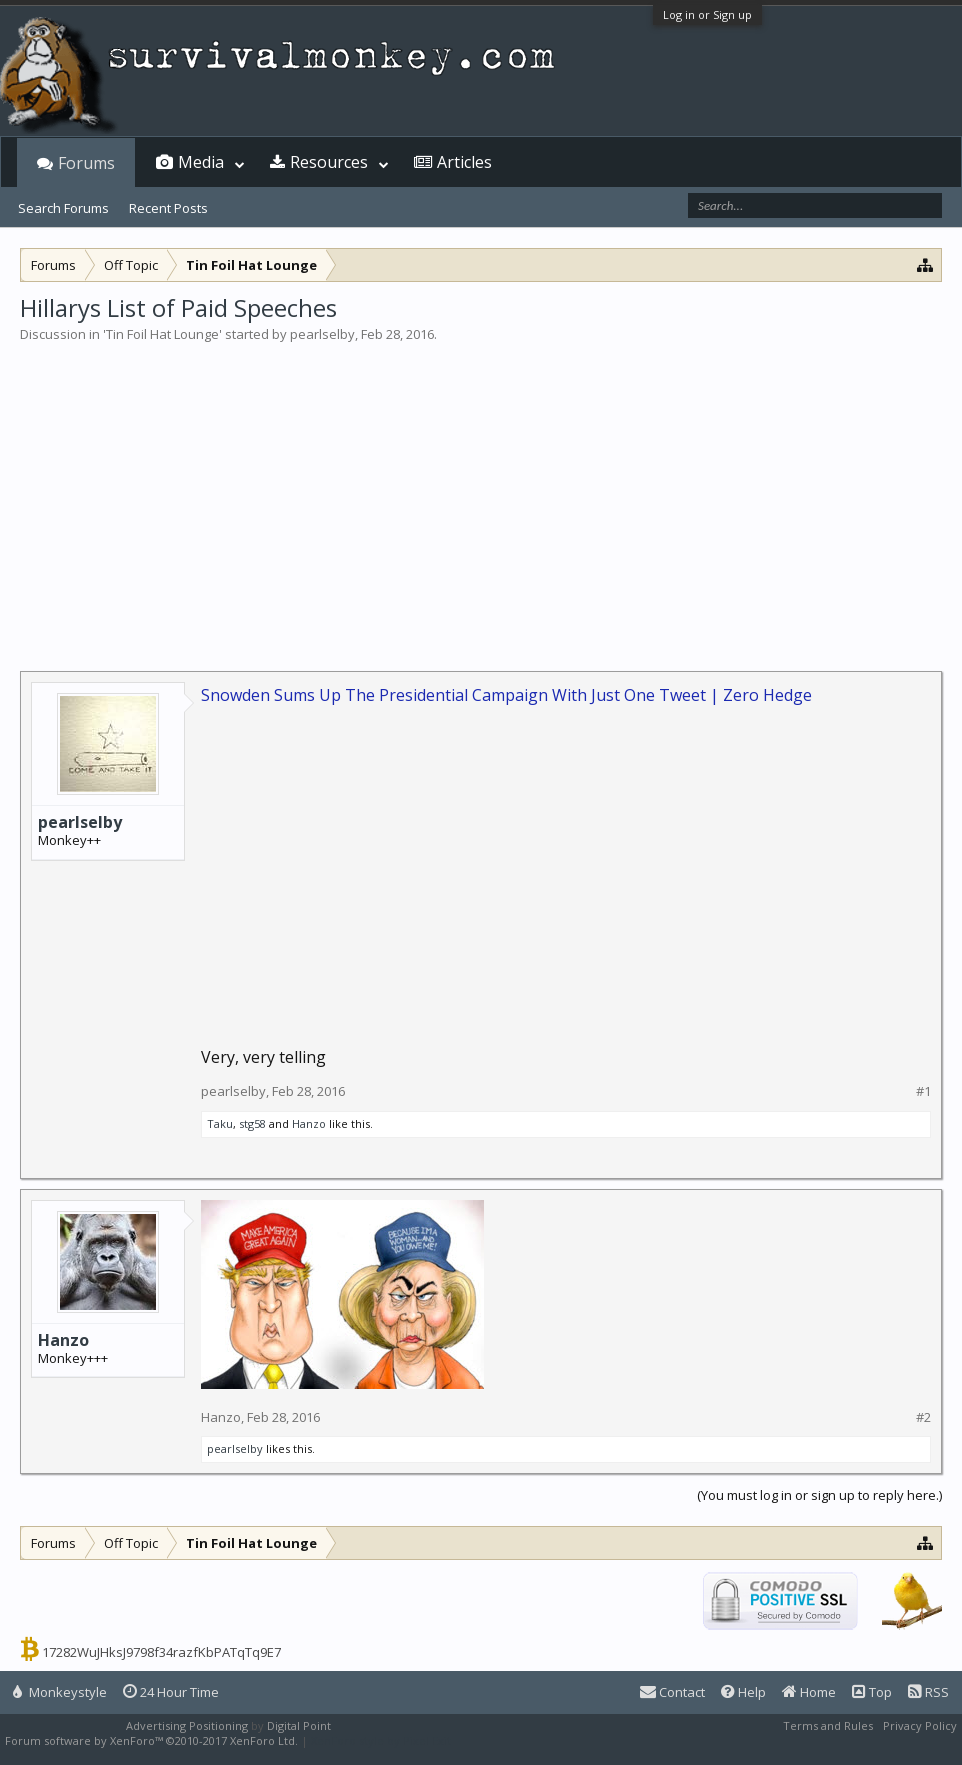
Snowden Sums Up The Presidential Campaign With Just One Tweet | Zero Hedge (506, 695)
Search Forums (63, 208)
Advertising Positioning (187, 1725)
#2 (923, 1417)
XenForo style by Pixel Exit (381, 1740)
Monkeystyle (60, 1692)
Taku (220, 1123)
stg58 (252, 1123)
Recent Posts (168, 208)
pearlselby (322, 334)
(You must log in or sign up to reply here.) (819, 1495)
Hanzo (309, 1123)
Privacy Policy (920, 1725)
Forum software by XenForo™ (151, 1740)
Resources (329, 162)
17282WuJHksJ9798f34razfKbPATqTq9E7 (161, 1652)
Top (872, 1692)
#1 (923, 1091)
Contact (672, 1692)
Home (809, 1692)
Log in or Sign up (707, 14)
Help (743, 1692)
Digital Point (299, 1725)
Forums (86, 163)
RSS (928, 1692)
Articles (464, 162)
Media (201, 162)
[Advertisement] (481, 494)
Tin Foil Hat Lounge (162, 334)
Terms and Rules (828, 1725)
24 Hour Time (171, 1692)
